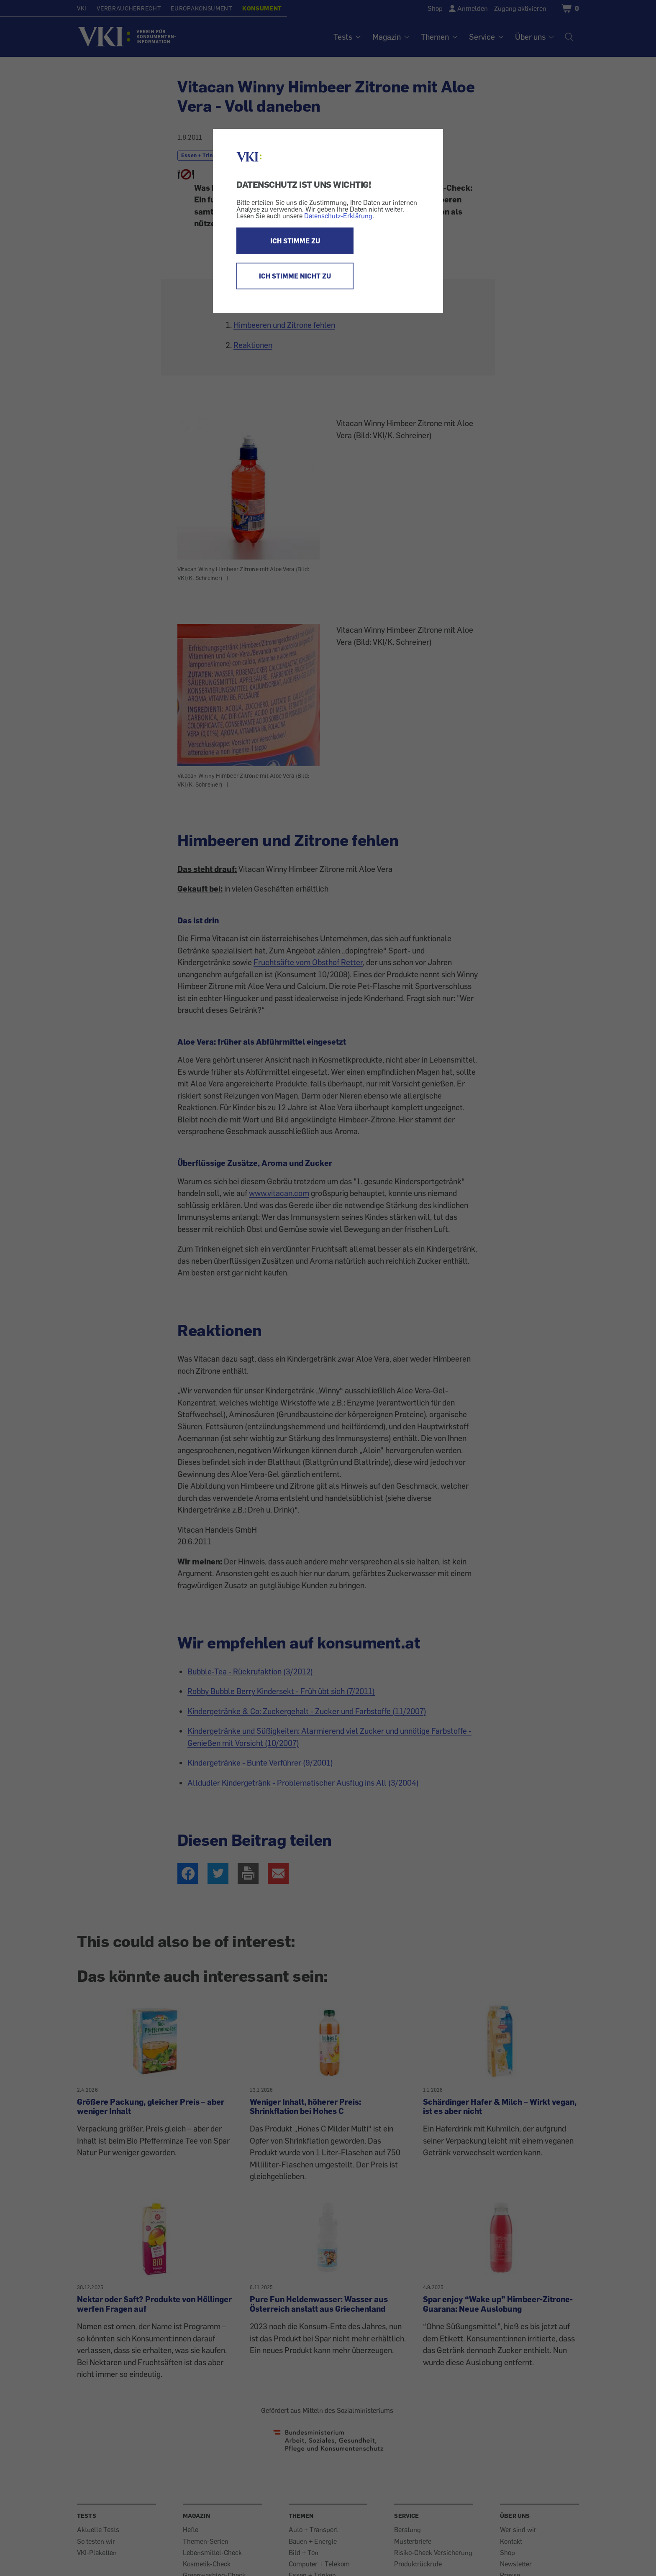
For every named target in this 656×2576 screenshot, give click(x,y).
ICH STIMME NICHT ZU (295, 276)
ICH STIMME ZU (295, 241)
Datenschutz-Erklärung (338, 216)
